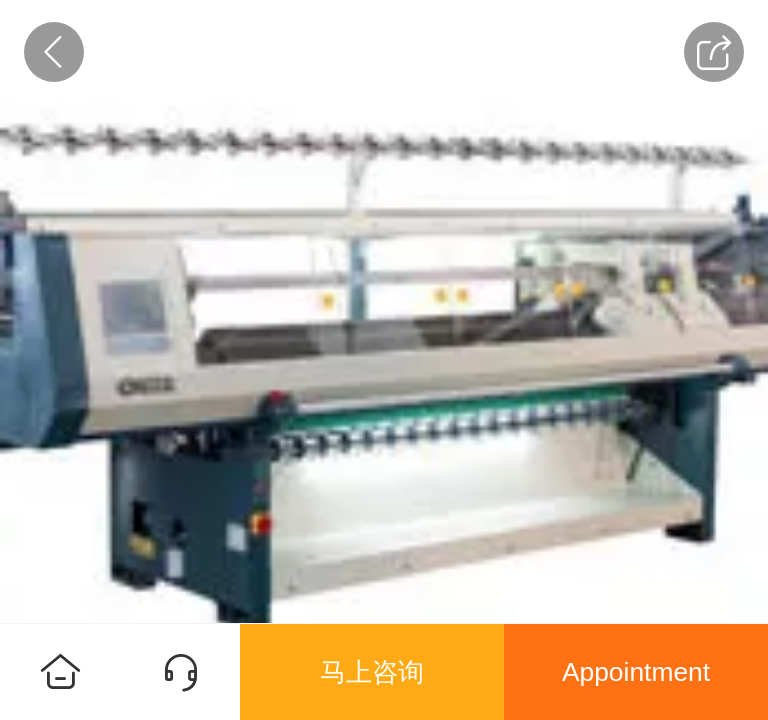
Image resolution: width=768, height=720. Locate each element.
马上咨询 (372, 672)
